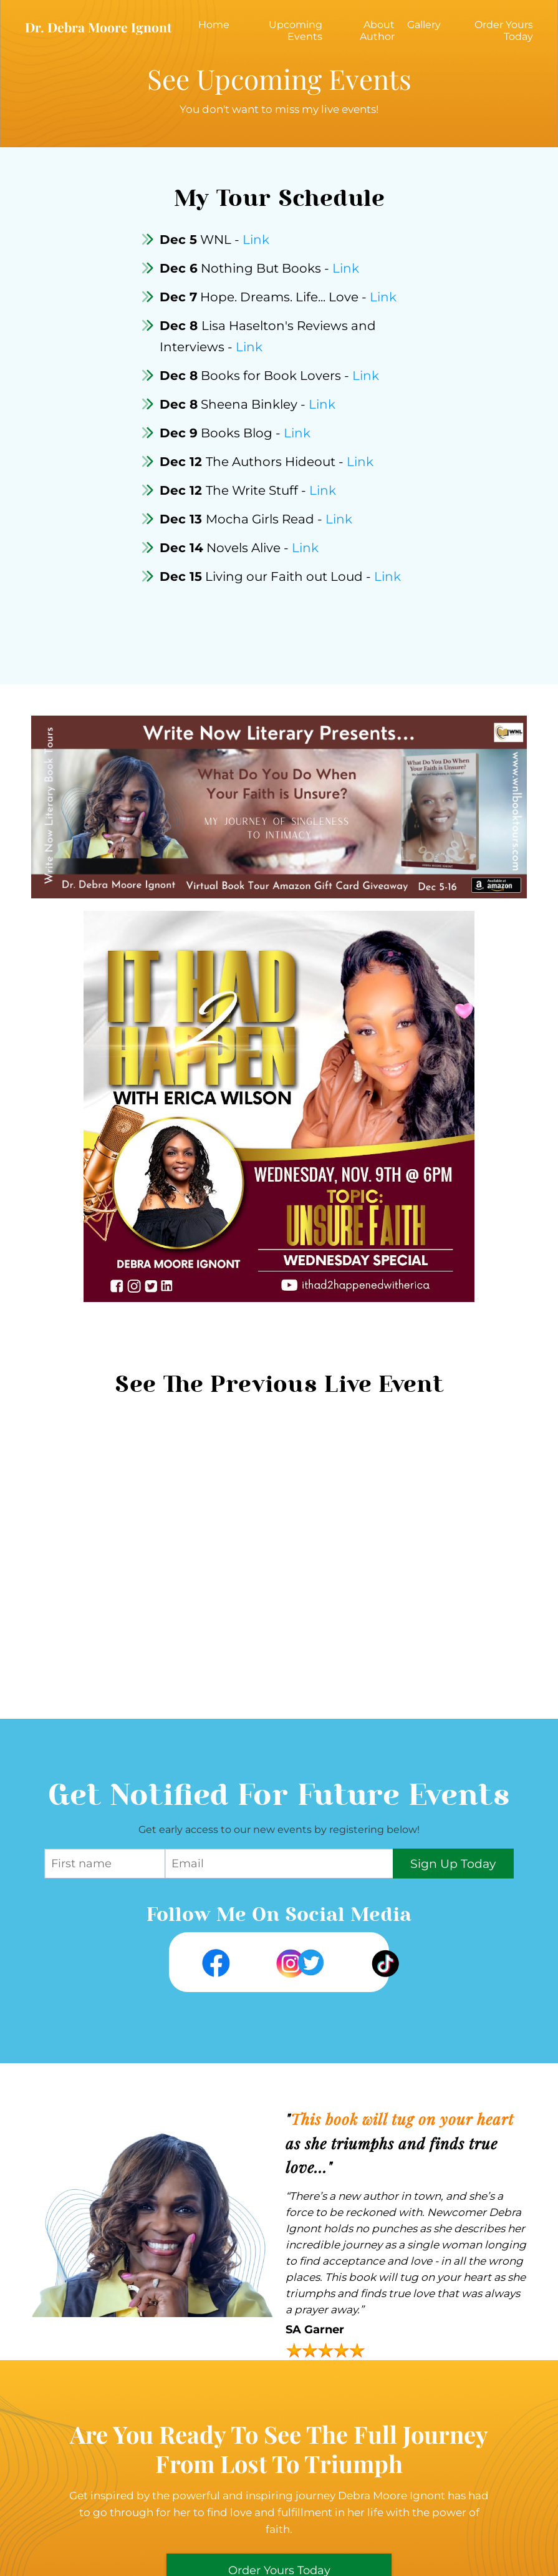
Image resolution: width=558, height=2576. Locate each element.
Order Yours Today (503, 30)
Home (213, 25)
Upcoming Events (295, 30)
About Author (377, 30)
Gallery (424, 25)
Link (256, 239)
